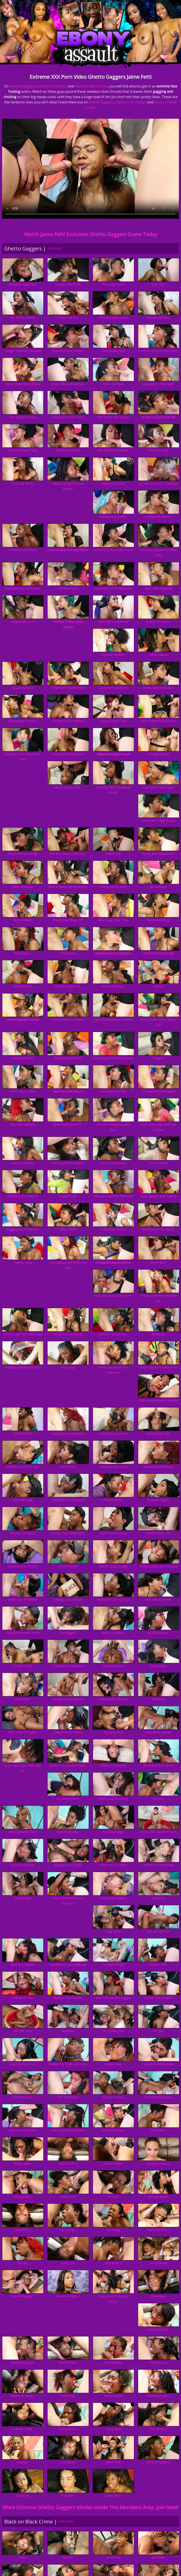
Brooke (68, 2557)
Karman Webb (22, 2429)
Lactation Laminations (67, 1699)
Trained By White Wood (158, 2064)
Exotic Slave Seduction (158, 688)
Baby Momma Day (113, 1091)
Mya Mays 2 (113, 2263)
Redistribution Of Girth (22, 1566)
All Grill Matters (158, 1633)
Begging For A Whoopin (22, 1229)
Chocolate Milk (23, 1500)
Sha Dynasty (22, 2197)
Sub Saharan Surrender (68, 1433)
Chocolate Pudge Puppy (158, 820)
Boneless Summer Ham (22, 1467)
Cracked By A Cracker (113, 1433)
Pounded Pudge (113, 1964)
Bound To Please (158, 621)
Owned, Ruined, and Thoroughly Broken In (67, 550)
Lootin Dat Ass (68, 317)
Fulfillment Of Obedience (68, 688)
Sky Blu (23, 2263)
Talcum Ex (158, 1898)
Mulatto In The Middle (158, 1865)
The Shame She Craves (113, 417)
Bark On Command (22, 2130)
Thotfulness (68, 953)
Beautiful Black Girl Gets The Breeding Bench (113, 953)
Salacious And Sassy (113, 1467)
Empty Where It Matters (67, 384)
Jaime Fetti (113, 2462)
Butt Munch (23, 953)
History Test (158, 1964)
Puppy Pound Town (113, 721)
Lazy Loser (113, 1931)
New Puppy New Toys (113, 920)
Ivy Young (113, 2230)
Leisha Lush (68, 2197)
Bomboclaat (113, 2064)
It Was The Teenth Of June (158, 1832)
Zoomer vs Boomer (113, 1334)
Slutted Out (113, 854)
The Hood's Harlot (22, 317)
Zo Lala (113, 2197)
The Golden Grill (113, 2031)
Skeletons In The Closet (158, 1229)
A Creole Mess (23, 483)
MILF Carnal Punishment (158, 721)
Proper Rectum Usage (22, 854)
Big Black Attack (68, 1799)
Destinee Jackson (23, 2363)
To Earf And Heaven (158, 2097)
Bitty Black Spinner (158, 1732)
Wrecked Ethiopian (22, 1533)
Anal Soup (68, 1367)
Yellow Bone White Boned (23, 384)
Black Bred (67, 1229)
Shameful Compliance (113, 621)
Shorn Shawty (67, 1566)
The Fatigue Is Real (23, 417)
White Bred (158, 1262)
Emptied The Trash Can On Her (68, 2064)
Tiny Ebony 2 (158, 2429)
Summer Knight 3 (158, 2396)
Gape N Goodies (67, 1832)
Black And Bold (22, 688)
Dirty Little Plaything (158, 588)
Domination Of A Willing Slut (113, 588)
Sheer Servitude (22, 887)
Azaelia (23, 2462)
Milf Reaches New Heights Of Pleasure (113, 754)
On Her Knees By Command (158, 483)
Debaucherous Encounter (22, 588)
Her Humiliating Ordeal (113, 450)
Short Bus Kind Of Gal (158, 1765)
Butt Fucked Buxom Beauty (158, 1400)
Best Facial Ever (113, 986)
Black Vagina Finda (68, 787)
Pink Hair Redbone (22, 1124)
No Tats (158, 2031)
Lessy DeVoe (158, 2263)
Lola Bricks (67, 2396)
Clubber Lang (23, 1262)
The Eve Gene (22, 2031)
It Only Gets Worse (113, 1229)
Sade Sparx (158, 2130)
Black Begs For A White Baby (113, 1058)
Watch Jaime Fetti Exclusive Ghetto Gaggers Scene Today (90, 234)
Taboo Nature (158, 655)
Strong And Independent (158, 854)
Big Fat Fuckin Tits (67, 986)
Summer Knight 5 (23, 2296)
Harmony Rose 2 (158, 2230)
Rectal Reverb (22, 920)
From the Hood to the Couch (158, 351)
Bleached (158, 1699)
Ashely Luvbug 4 (158, 2163)
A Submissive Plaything (68, 721)
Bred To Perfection (113, 1163)
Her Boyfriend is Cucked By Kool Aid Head (113, 1262)
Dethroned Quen (113, 483)
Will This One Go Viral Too (68, 854)
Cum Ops (158, 284)
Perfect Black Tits (158, 1533)
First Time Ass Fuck (113, 1533)
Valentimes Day (22, 1998)
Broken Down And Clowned (158, 1566)
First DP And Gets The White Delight (158, 953)
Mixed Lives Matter (113, 1898)
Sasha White (113, 2495)
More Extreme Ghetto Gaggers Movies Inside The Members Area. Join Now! (90, 2507)
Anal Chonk (68, 1467)
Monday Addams (158, 317)
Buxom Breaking (22, 1865)
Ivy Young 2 (68, 2230)
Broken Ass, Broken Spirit (67, 1765)
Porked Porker (113, 1500)
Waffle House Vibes (22, 1091)
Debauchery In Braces (22, 721)
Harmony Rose (158, 2329)
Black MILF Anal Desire (158, 787)
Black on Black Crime (91, 86)
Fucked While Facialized (68, 1020)
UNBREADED (22, 1433)
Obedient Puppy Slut (22, 284)
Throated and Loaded (113, 317)
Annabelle (158, 2557)
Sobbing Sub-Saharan (68, 1599)
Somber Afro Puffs (68, 284)
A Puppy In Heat (158, 754)
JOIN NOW (54, 248)
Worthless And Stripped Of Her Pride (158, 417)
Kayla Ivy (23, 2495)
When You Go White (113, 1865)
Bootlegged (68, 1633)
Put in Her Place (113, 384)
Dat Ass (158, 1799)
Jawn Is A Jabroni (113, 1633)
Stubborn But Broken (67, 1998)
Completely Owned (158, 517)
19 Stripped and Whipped (158, 1091)
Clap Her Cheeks (22, 1163)
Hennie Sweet (113, 2396)
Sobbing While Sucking (113, 1699)
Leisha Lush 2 (67, 2163)
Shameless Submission (68, 754)
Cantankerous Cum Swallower (68, 1964)
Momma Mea (113, 1732)
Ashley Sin (68, 2263)
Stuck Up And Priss (22, 2064)
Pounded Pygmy (158, 1500)
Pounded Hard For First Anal (113, 1196)
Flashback (158, 1334)
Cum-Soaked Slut (113, 351)
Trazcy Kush (113, 2429)
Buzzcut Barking (158, 920)
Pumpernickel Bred (113, 887)
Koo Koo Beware (113, 2130)
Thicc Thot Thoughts (22, 1732)
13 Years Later (23, 1666)
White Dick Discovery (113, 1799)
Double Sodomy (113, 2097)
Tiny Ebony (67, 2462)
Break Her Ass (22, 2097)
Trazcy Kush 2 (67, 2429)
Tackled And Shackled (68, 1666)
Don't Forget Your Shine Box (22, 1334)
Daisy (23, 2557)
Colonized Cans (113, 1666)
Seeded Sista (68, 1196)
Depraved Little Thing (22, 450)
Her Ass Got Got (158, 1931)
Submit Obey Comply (113, 1566)
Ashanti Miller (113, 2163)
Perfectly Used (158, 450)
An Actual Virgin (113, 1832)
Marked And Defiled (113, 517)
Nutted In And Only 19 (22, 1196)
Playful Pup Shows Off (68, 920)
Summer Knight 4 (68, 2296)
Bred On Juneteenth (67, 1058)
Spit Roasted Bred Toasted (113, 1020)
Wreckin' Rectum (113, 655)
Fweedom (68, 2031)
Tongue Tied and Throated (22, 351)
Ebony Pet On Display (68, 1334)
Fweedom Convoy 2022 (113, 1599)
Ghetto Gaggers (22, 86)
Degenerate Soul (22, 621)
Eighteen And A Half (67, 1865)
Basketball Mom (22, 1058)
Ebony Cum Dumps (52, 86)
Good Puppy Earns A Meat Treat (158, 1367)
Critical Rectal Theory (67, 1732)
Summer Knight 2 (158, 2462)
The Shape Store (113, 284)
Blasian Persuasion (113, 1765)
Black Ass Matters (22, 1964)
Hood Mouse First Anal (68, 1500)
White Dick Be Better (22, 1599)
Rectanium (22, 1699)
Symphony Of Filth (67, 450)
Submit (158, 986)
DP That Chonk (67, 2097)
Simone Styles (67, 2363)
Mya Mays (158, 2296)
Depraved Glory (68, 588)
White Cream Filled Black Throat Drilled (22, 1020)
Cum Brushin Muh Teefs (22, 1633)
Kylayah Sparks (158, 2197)
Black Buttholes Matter (68, 1163)
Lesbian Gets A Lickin (158, 1998)
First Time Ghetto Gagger (113, 1998)
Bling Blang (158, 1666)
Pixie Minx (68, 2495)
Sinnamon (113, 2557)
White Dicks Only (158, 1433)
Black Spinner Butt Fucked (158, 1196)
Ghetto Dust (22, 1898)
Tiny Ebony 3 (158, 2363)
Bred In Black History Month (67, 887)
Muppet (158, 1058)
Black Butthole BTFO (67, 1124)
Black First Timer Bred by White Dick (68, 1091)
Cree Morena (113, 2363)
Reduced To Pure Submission (113, 550)
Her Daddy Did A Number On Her (113, 1295)
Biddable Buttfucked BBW (23, 1367)
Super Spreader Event (22, 1832)
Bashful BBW (23, 986)
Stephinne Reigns (22, 2396)
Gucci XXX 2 (23, 2230)
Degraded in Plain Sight (158, 384)
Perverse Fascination (22, 550)
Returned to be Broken (68, 351)
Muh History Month (158, 1599)
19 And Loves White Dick (68, 1533)
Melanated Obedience (158, 1467)
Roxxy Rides (22, 2163)
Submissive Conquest (113, 688)
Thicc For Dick (158, 1163)
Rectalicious (158, 887)
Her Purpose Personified (68, 2130)
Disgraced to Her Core (67, 417)
